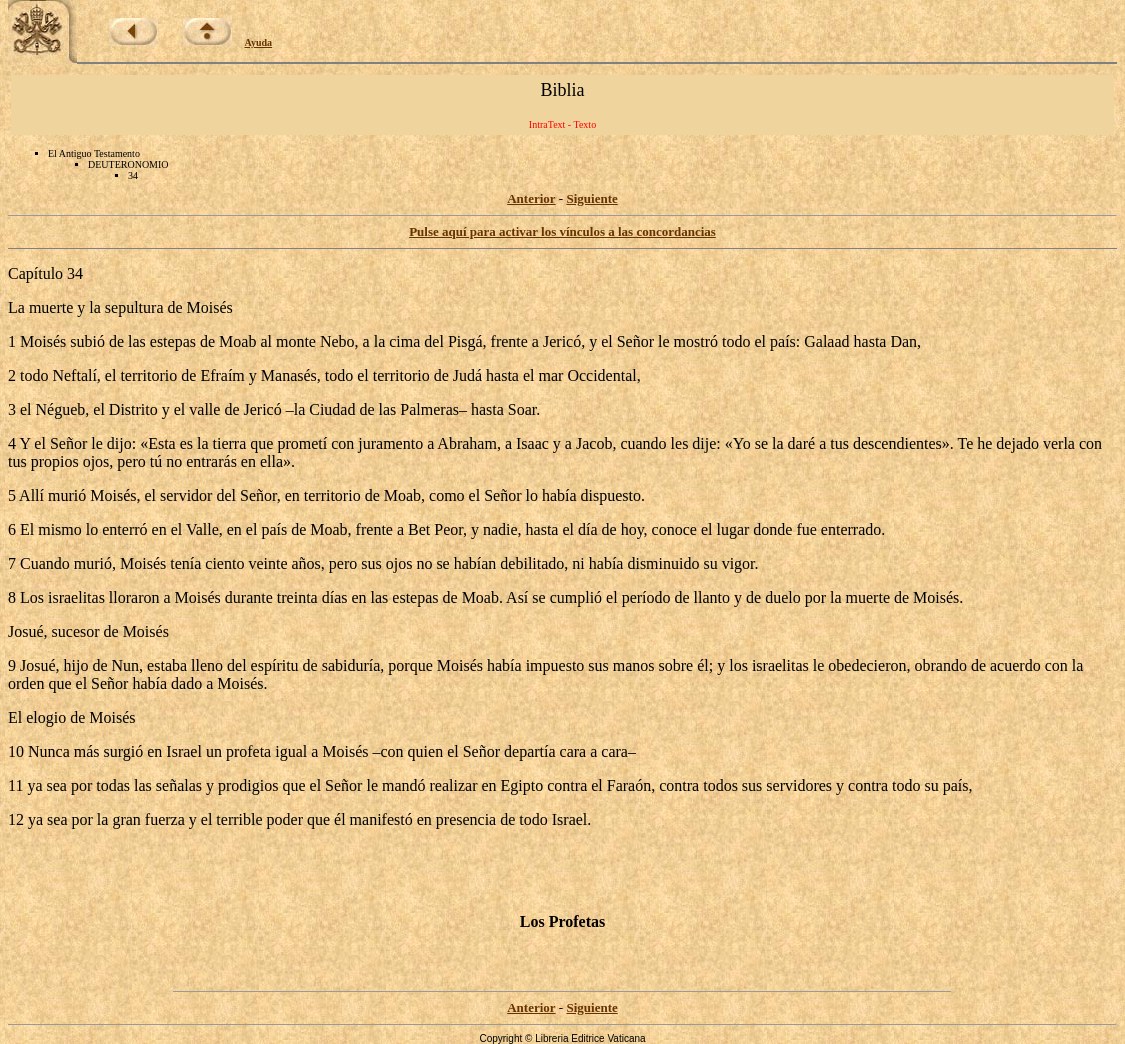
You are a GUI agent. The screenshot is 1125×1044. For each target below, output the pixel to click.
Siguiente (591, 198)
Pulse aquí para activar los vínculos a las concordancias (562, 231)
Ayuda (259, 42)
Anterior (531, 198)
